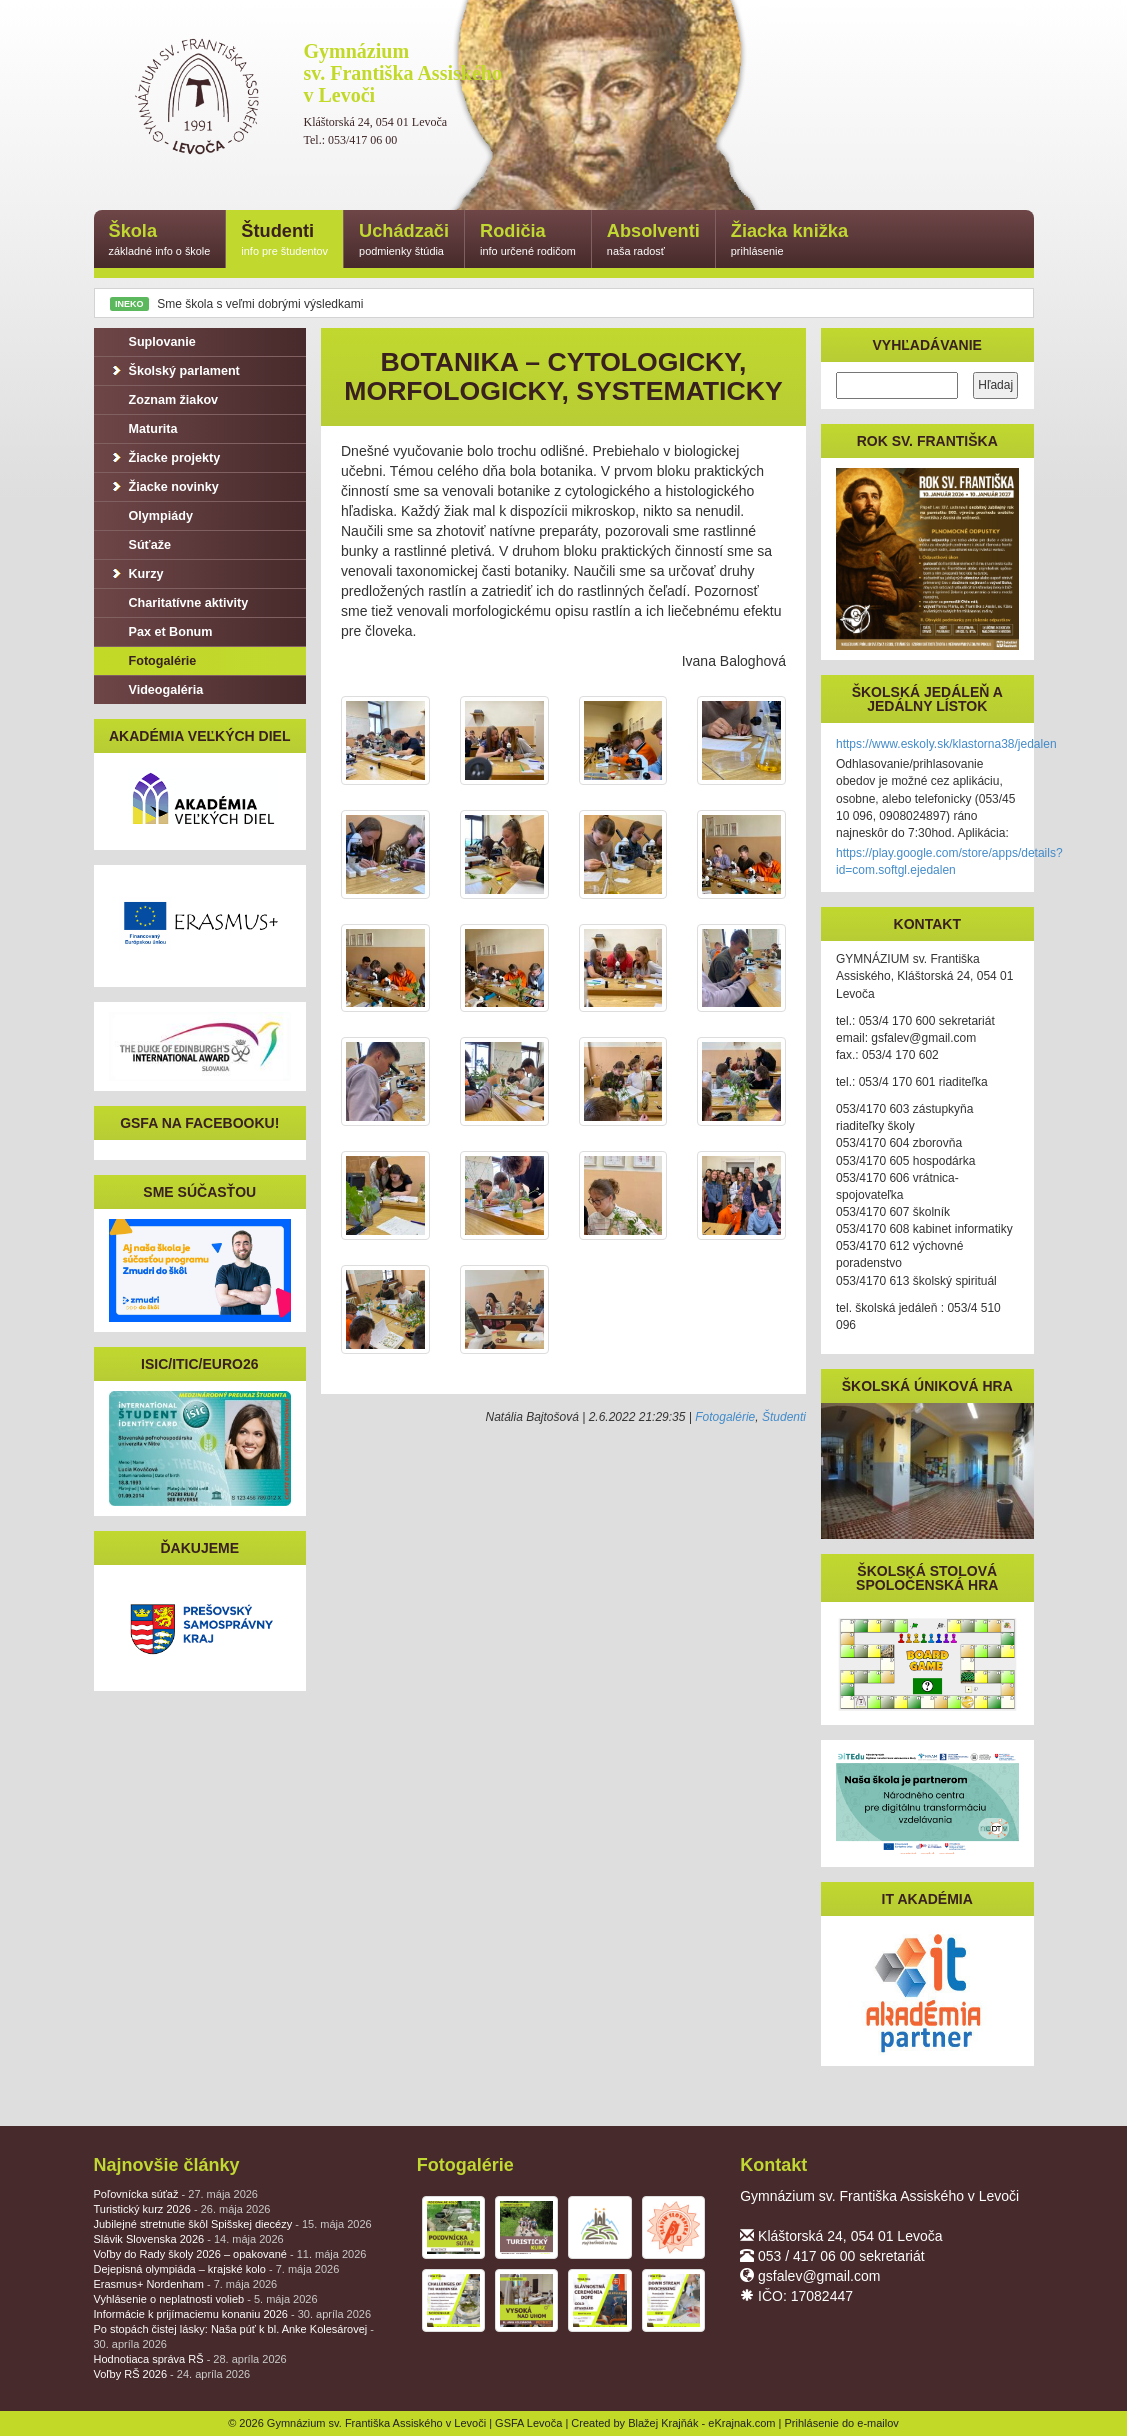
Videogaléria (156, 690)
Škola (160, 240)
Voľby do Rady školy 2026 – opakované (230, 2254)
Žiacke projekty (165, 458)
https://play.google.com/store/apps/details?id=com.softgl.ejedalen (949, 861)
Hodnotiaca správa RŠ (190, 2359)
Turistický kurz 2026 (182, 2209)
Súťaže (140, 545)
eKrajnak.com (741, 2423)
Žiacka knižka (789, 240)
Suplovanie (152, 342)
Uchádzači (404, 240)
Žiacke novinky (164, 487)
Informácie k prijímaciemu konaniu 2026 (233, 2314)
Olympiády (151, 516)
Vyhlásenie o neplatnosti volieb (206, 2299)
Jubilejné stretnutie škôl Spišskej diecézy (233, 2224)
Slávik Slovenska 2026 (189, 2239)
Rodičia (528, 240)
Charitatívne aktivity (179, 603)
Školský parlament (174, 371)
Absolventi (653, 240)
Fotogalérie (725, 1417)
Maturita (143, 429)
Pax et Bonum (161, 632)
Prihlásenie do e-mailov (842, 2423)
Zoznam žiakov (164, 400)
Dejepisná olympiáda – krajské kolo (217, 2269)
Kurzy (136, 574)
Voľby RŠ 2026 (172, 2374)
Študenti (284, 240)
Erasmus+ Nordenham (186, 2284)
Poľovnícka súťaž (176, 2194)
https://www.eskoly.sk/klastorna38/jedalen (946, 744)
